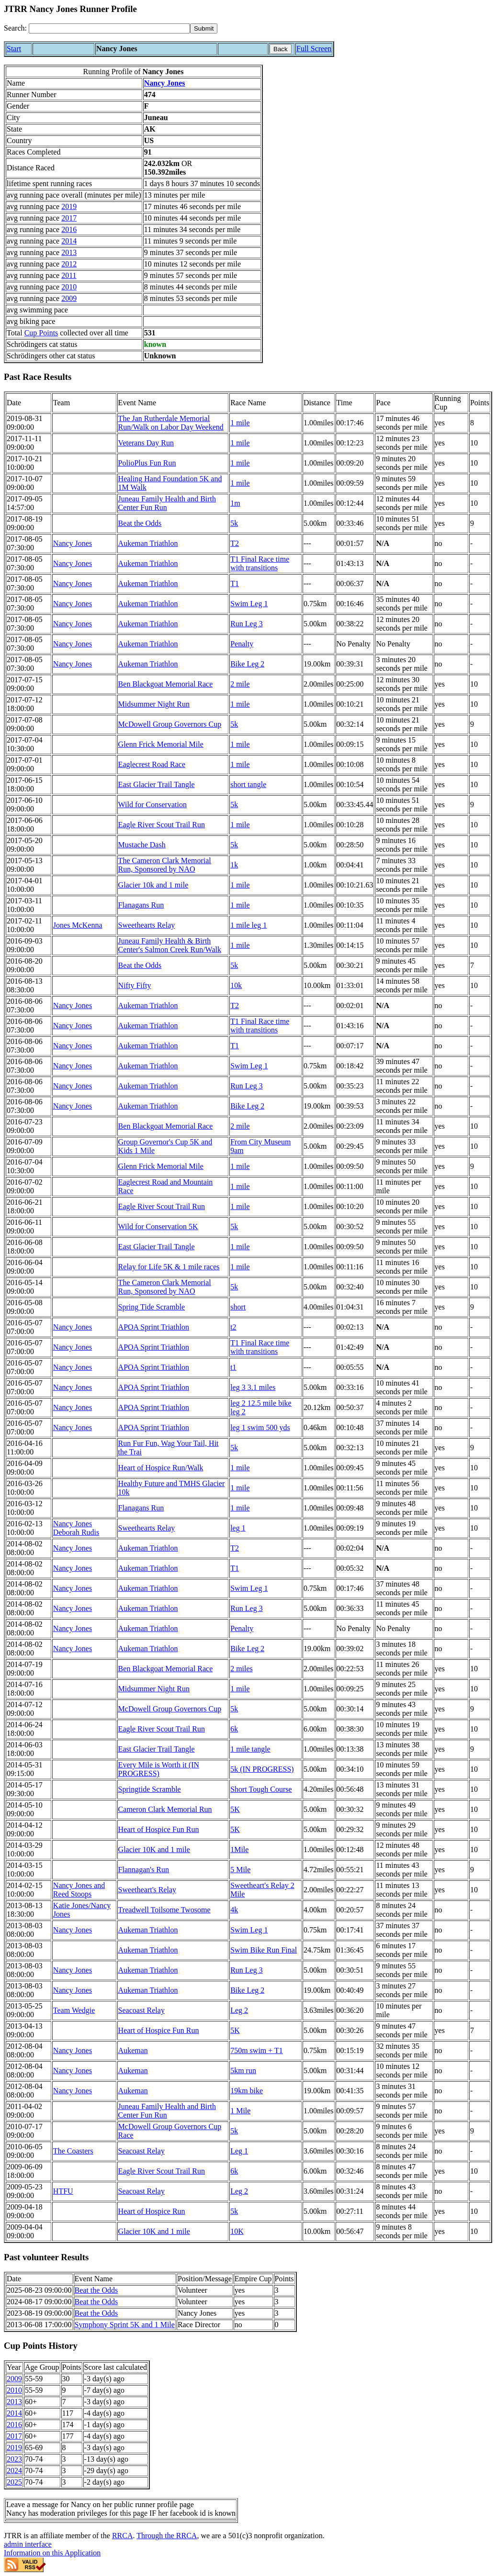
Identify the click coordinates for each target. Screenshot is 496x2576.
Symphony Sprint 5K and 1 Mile (125, 2325)
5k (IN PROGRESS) (261, 1769)
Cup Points (41, 333)
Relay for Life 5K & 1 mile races (169, 1267)
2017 (69, 218)
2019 (69, 206)
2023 (14, 2459)
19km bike (246, 2091)
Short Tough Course (261, 1789)
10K (237, 2231)
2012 (69, 264)
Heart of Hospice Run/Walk (160, 1468)
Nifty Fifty (134, 985)
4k (234, 1910)
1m (235, 503)
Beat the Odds (140, 523)
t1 (233, 1367)
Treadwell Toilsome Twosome (164, 1910)
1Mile (239, 1849)
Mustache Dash (142, 845)
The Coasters (73, 2151)
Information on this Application (52, 2553)
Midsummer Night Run (154, 704)
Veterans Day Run (146, 443)
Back (280, 49)
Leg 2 (239, 2010)
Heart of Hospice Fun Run (158, 1829)
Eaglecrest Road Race (151, 764)
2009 (69, 298)
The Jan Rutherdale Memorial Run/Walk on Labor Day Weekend (171, 422)
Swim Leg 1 (249, 604)
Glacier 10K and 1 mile (154, 1849)
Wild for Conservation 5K (158, 1226)
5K (235, 1809)
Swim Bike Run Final (263, 1950)
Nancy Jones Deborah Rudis (76, 1528)
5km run (243, 2070)
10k (236, 985)
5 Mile (240, 1869)
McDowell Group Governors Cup (170, 724)
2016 (69, 229)
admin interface (28, 2544)
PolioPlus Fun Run (147, 463)
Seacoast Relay (141, 2010)
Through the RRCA (166, 2536)
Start (14, 48)
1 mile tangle (250, 1749)
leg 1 (238, 1528)
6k (234, 1729)
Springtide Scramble (149, 1789)
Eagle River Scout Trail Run (161, 825)
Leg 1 (239, 2151)
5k (234, 523)
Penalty (241, 644)
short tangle (248, 784)
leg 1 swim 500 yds (260, 1427)
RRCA (122, 2536)
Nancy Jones (164, 83)
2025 (14, 2482)
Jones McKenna (77, 925)
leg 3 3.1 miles (252, 1387)
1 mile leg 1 (248, 925)
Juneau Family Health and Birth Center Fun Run (167, 503)
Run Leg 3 (246, 624)
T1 (234, 583)
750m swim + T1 (256, 2050)
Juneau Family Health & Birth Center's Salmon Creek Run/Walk (169, 945)
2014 (69, 241)
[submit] (203, 28)
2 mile (239, 684)
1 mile (239, 423)
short (238, 1307)
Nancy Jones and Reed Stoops (79, 1889)
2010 (69, 287)
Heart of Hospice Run (151, 2211)
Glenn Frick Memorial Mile (160, 744)
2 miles (241, 1669)
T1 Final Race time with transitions (259, 563)
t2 (233, 1327)
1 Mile (240, 2111)
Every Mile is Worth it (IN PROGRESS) (159, 1769)
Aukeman (133, 2050)
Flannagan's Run (143, 1869)
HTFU (63, 2191)
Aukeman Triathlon (148, 543)
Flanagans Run (141, 905)
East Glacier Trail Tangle (156, 784)
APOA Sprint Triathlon (153, 1327)
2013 (69, 252)
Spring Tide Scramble (151, 1307)
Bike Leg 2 (247, 664)
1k (234, 865)
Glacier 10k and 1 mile (153, 885)
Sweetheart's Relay (147, 1890)
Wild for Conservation (152, 804)
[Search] (109, 28)
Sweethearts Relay (146, 925)
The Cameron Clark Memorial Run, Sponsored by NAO (164, 864)
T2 (234, 543)
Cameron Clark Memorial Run (165, 1809)
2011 (68, 275)
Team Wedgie (74, 2010)
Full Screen (313, 48)
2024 (14, 2470)
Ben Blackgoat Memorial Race (165, 684)
